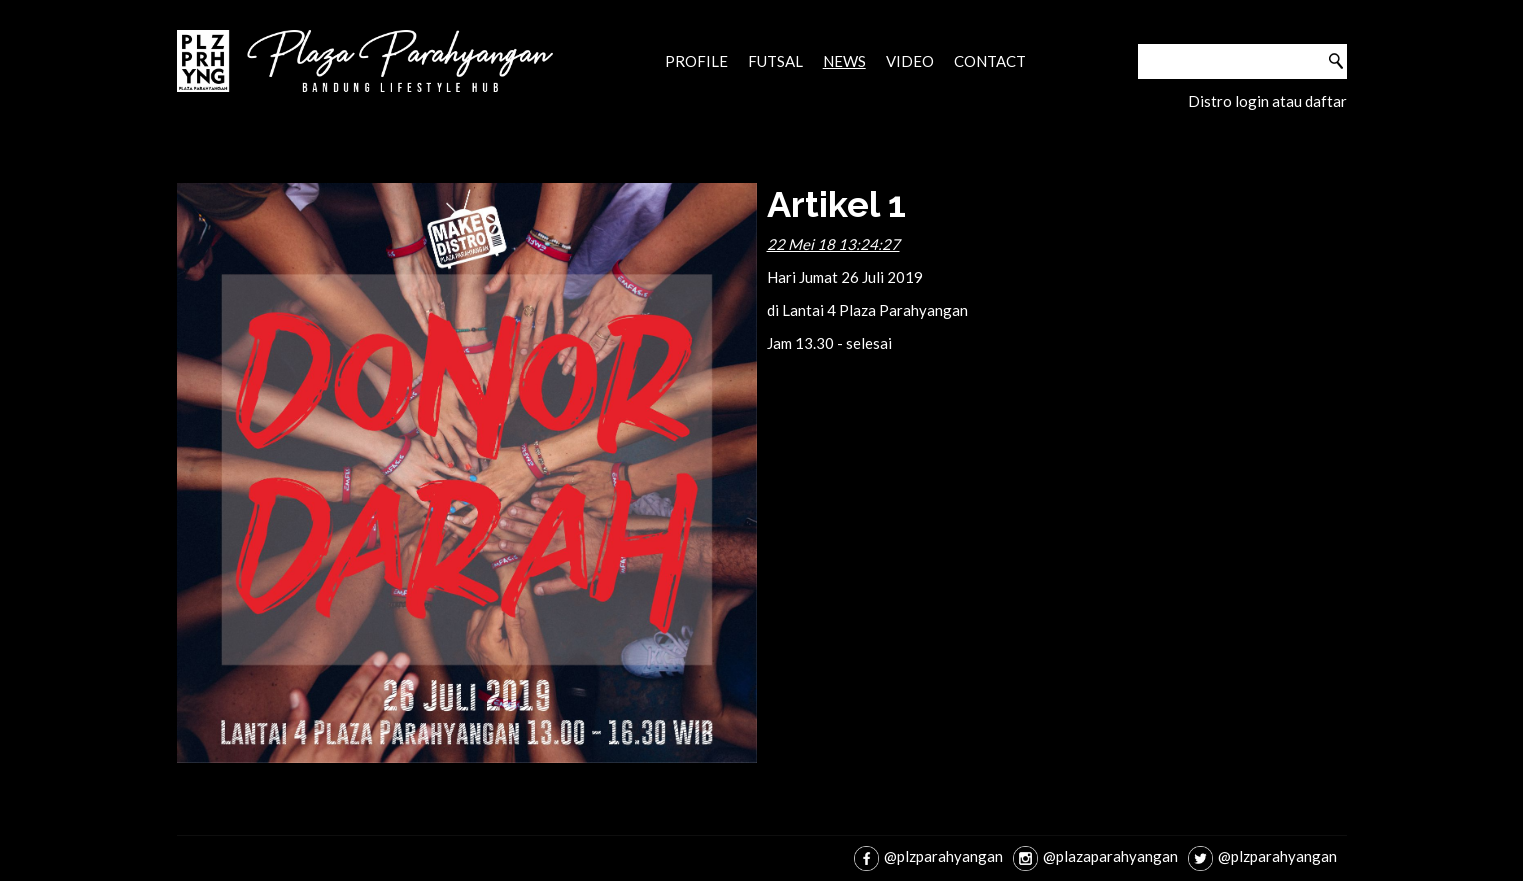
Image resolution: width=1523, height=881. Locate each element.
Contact (990, 61)
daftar (1326, 101)
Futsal (775, 61)
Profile (696, 61)
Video (910, 61)
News (844, 61)
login (1252, 101)
